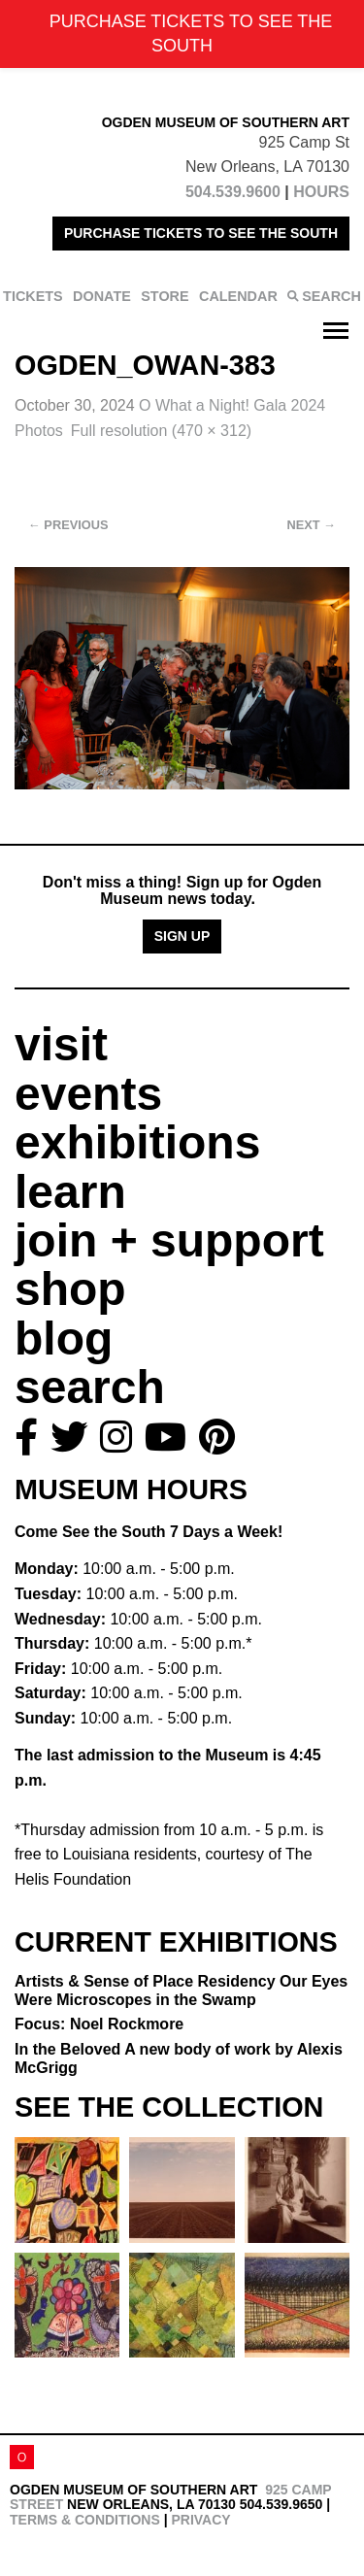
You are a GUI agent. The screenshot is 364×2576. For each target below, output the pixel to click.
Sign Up (182, 936)
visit (61, 1044)
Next (311, 525)
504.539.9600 (233, 192)
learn (70, 1192)
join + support (169, 1240)
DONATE (102, 296)
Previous (68, 525)
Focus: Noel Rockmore (99, 2024)
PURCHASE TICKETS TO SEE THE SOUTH (201, 233)
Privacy (200, 2519)
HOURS (321, 192)
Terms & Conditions (85, 2519)
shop (70, 1289)
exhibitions (137, 1142)
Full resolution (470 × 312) (161, 430)
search (90, 1387)
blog (64, 1338)
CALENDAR (238, 296)
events (88, 1094)
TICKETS (33, 296)
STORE (164, 296)
